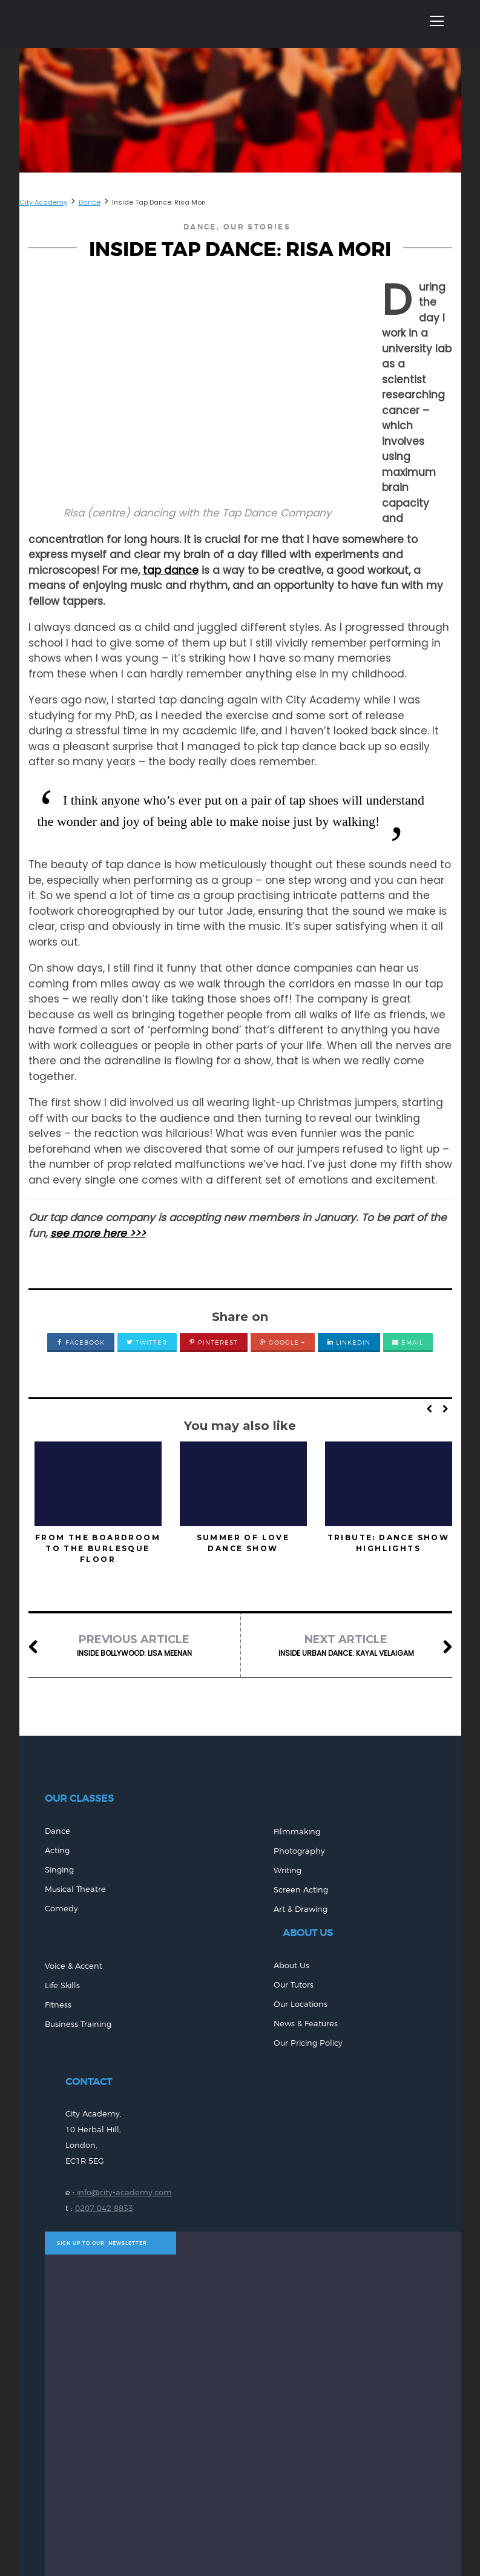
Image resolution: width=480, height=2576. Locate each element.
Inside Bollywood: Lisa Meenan (134, 1645)
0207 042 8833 (104, 2208)
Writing (287, 1870)
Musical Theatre (75, 1889)
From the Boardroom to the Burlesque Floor (97, 1548)
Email (407, 1342)
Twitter (147, 1342)
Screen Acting (301, 1890)
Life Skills (62, 1985)
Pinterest (213, 1342)
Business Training (78, 2024)
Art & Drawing (300, 1909)
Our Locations (300, 2004)
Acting (57, 1850)
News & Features (306, 2024)
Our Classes (79, 1798)
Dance (200, 227)
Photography (299, 1851)
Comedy (61, 1908)
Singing (59, 1870)
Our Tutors (294, 1985)
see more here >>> (98, 1233)
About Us (291, 1965)
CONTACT (88, 2081)
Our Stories (257, 227)
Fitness (58, 2005)
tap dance (171, 570)
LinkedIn (348, 1342)
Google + (282, 1342)
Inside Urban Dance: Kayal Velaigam (346, 1645)
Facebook (80, 1342)
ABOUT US (308, 1932)
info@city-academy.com (124, 2192)
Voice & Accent (73, 1966)
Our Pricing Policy (308, 2043)
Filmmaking (297, 1832)
